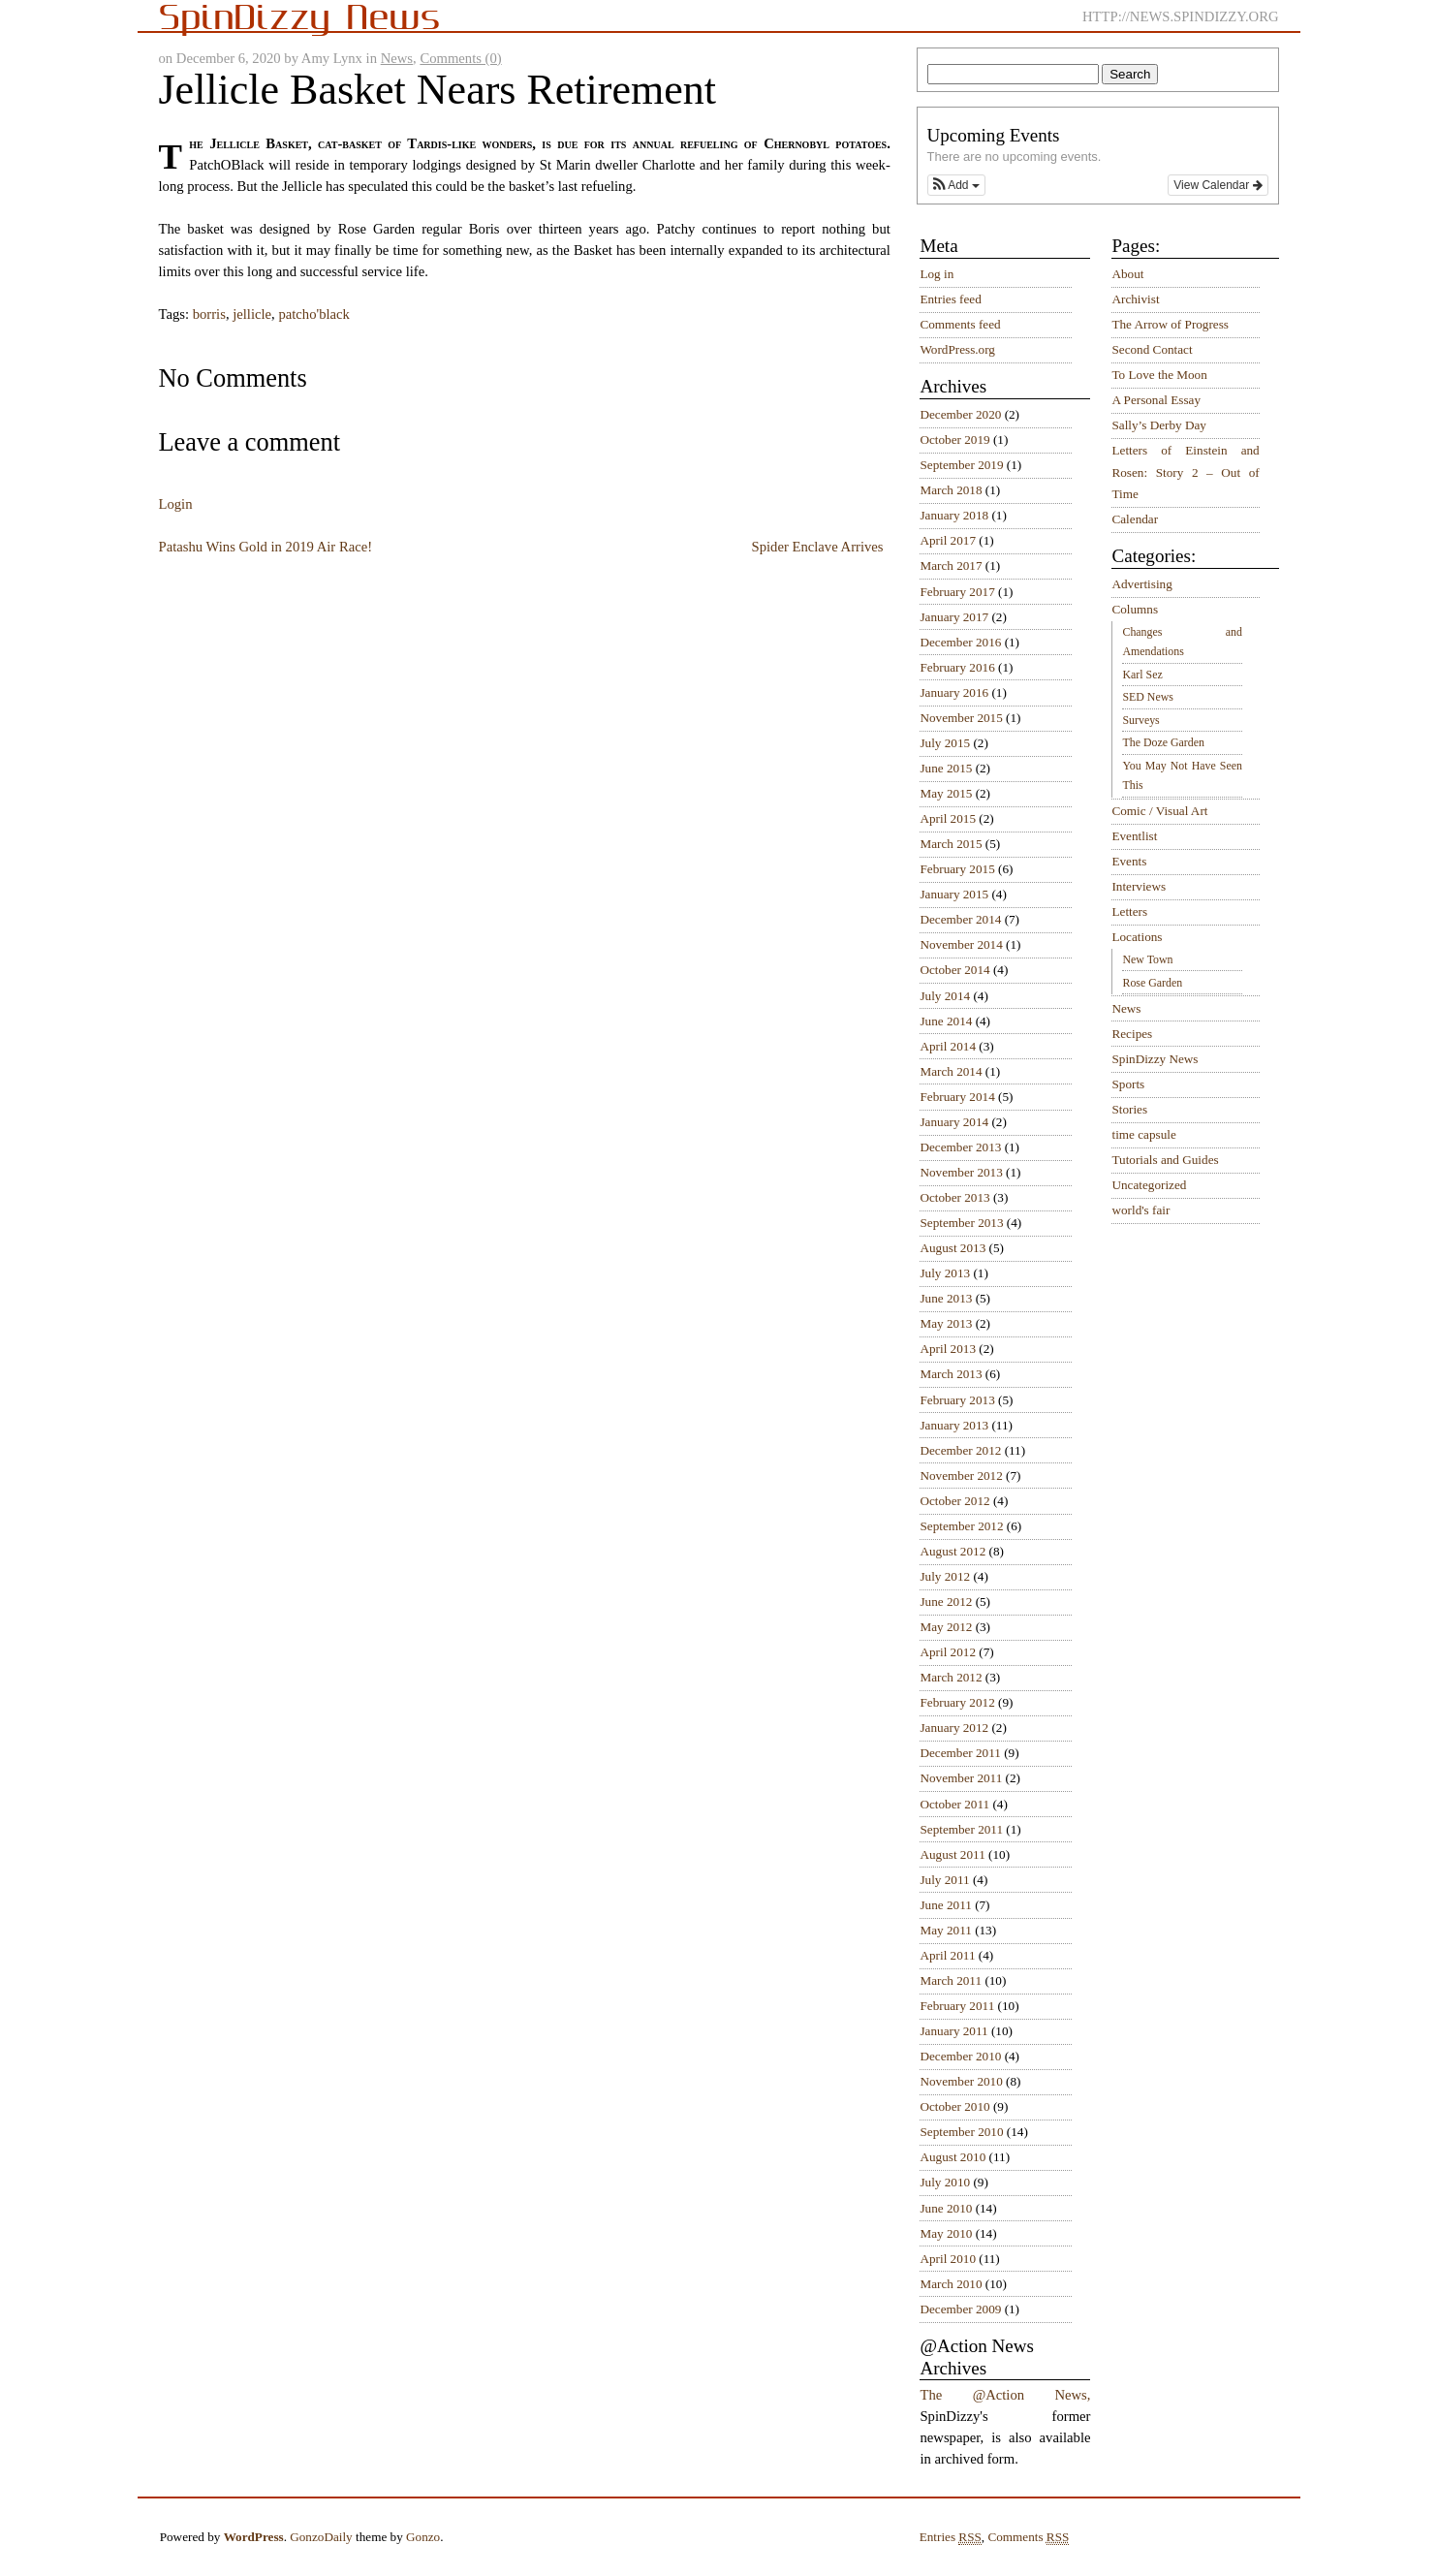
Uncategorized (1148, 1185)
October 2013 (954, 1197)
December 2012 (960, 1450)
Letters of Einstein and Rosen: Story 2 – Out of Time (1185, 472)
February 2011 (957, 2005)
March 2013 (951, 1374)
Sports (1127, 1084)
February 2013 (957, 1400)
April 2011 (947, 1955)
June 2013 (946, 1298)
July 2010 (945, 2182)
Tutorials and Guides (1164, 1159)
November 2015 (961, 717)
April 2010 (948, 2258)
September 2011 (961, 1829)
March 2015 (951, 843)
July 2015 (945, 743)
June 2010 (946, 2208)
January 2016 (954, 692)
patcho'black (313, 314)
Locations (1136, 936)
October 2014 (954, 969)
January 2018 (954, 515)
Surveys (1140, 720)
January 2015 (954, 894)
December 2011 (960, 1752)
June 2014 (946, 1021)
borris (209, 314)
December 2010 (960, 2056)
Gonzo (423, 2536)
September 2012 (961, 1526)
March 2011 (951, 1980)
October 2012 (954, 1500)
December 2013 (960, 1147)
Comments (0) (460, 58)
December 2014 (960, 919)
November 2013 (961, 1172)
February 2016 (957, 667)
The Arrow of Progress (1170, 324)
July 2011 (944, 1879)
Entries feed (950, 299)
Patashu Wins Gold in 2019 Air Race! (266, 546)
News (397, 58)
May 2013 (946, 1323)
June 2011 (945, 1905)
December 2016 (960, 642)
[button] (956, 185)
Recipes (1131, 1033)
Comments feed (960, 324)
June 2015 (946, 768)
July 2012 (945, 1576)
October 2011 (954, 1804)
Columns (1134, 609)
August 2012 (952, 1551)
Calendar (1134, 519)
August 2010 (952, 2157)
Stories (1129, 1109)
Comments (1028, 2537)
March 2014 (951, 1071)
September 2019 (961, 464)
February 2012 (957, 1702)
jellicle (252, 314)
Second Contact (1151, 349)
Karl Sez (1142, 674)
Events (1128, 861)
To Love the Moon (1158, 374)
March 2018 (951, 490)
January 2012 (954, 1727)
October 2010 (954, 2106)
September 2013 (961, 1222)
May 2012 (946, 1626)
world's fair (1140, 1210)
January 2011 (953, 2031)
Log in (936, 274)
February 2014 (957, 1096)
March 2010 (951, 2284)
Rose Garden (1152, 983)
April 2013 (948, 1348)
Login (176, 504)
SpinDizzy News (1154, 1059)
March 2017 (951, 565)
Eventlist (1134, 836)
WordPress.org (957, 349)
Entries (951, 2537)
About (1127, 274)
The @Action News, (1005, 2395)
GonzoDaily (321, 2536)
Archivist (1135, 299)
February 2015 (957, 869)
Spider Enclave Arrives (818, 546)
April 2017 (948, 540)
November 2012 (961, 1475)
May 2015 (946, 793)
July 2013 (945, 1273)
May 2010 (946, 2233)
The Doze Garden (1162, 742)
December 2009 (960, 2309)
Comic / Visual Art (1159, 810)
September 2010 (961, 2131)
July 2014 (945, 996)
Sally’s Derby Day (1158, 425)
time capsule (1143, 1134)
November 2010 (961, 2081)
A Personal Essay (1156, 400)
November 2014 (961, 944)
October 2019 (954, 439)
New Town (1147, 959)
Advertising (1141, 584)
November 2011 (961, 1778)
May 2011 (945, 1930)
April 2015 (948, 818)
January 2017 (954, 617)
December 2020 (960, 414)
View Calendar (1217, 185)
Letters (1129, 911)
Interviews (1138, 886)
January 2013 (954, 1425)
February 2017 (957, 591)
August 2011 (952, 1854)
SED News (1147, 697)
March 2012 (951, 1677)
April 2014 (948, 1046)
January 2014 (954, 1122)
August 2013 (952, 1248)
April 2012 (948, 1652)
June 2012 (946, 1601)
